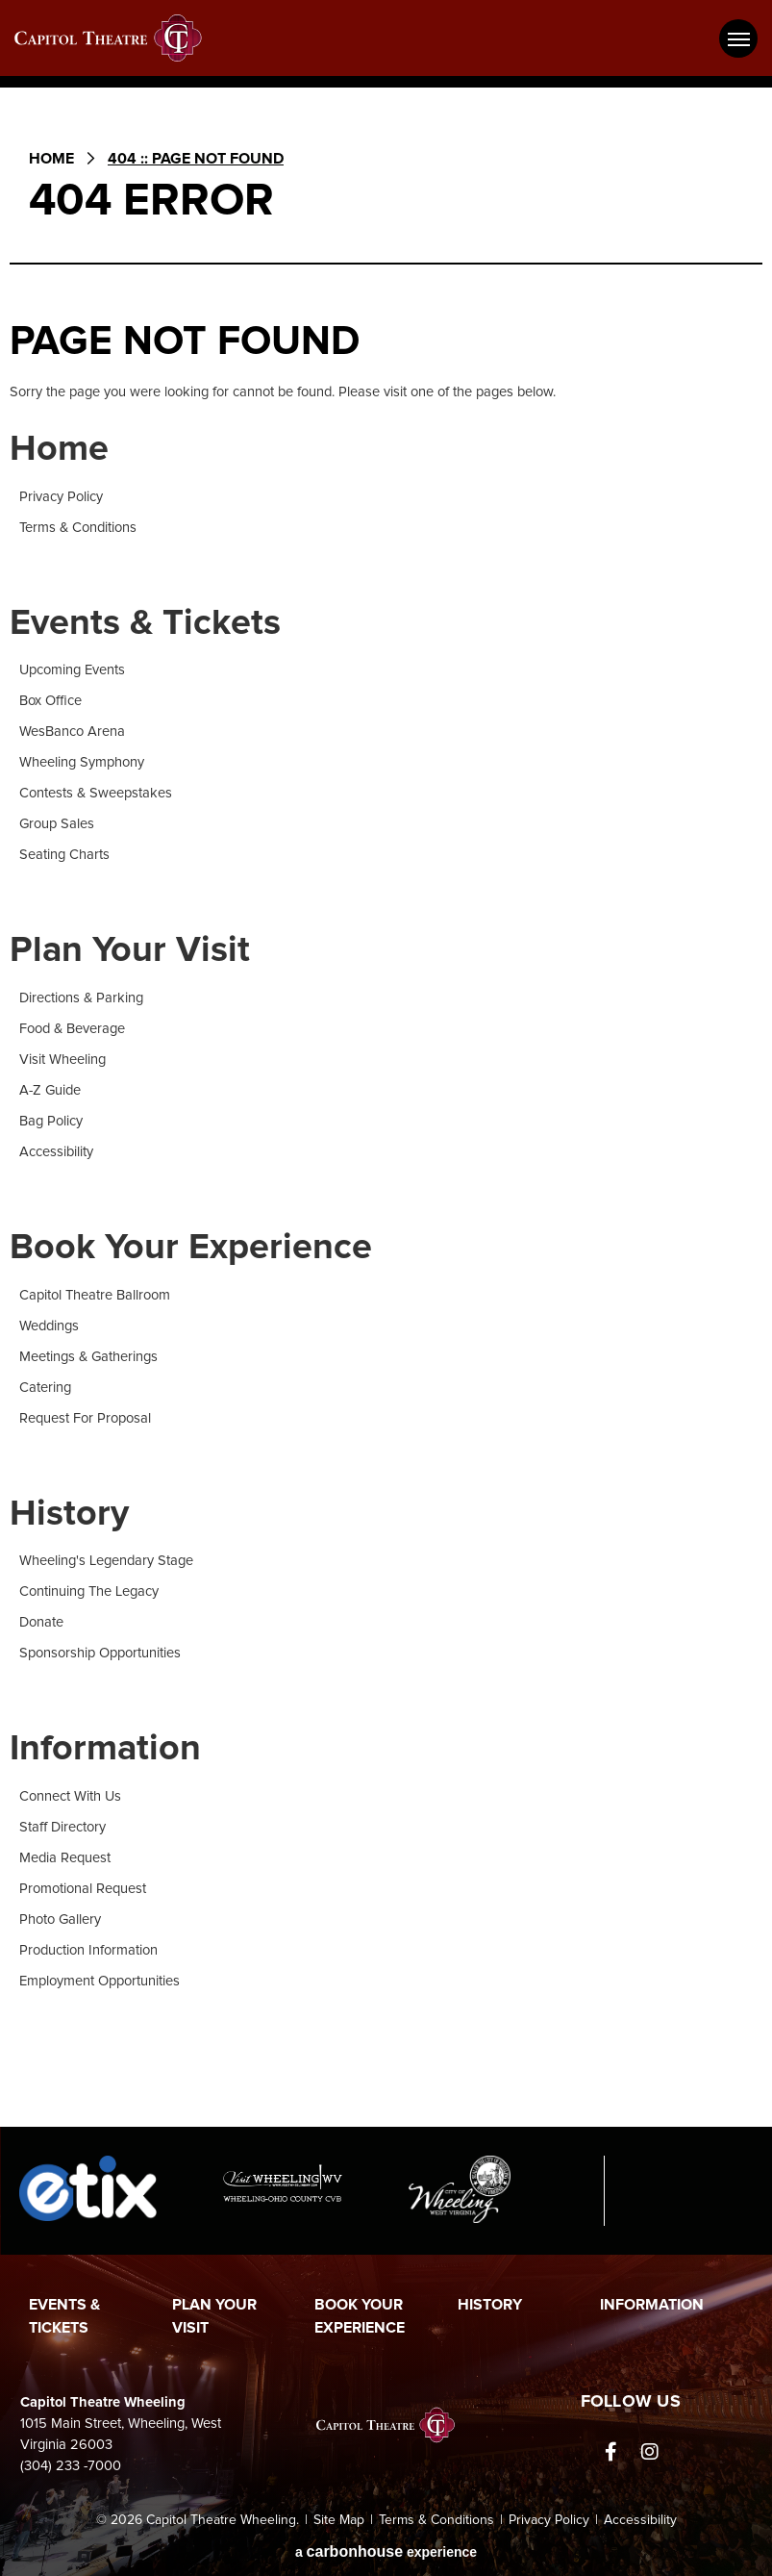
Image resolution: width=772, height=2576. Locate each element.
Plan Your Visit (130, 950)
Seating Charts (64, 854)
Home (51, 158)
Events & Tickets (145, 623)
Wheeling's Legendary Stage (106, 1560)
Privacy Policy (61, 497)
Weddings (49, 1326)
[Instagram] (650, 2452)
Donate (41, 1622)
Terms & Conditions (78, 527)
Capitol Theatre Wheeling (120, 38)
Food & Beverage (72, 1029)
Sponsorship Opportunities (100, 1653)
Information (105, 1748)
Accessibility (56, 1152)
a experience (386, 2551)
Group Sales (56, 824)
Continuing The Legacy (89, 1591)
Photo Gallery (60, 1919)
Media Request (65, 1858)
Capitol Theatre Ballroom (94, 1295)
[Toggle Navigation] (738, 38)
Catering (45, 1387)
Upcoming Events (72, 670)
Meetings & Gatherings (88, 1357)
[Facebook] (611, 2452)
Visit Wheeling (62, 1059)
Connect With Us (70, 1796)
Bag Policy (51, 1121)
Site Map (338, 2520)
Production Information (88, 1950)
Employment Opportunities (99, 1981)
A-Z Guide (50, 1090)
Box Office (50, 701)
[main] (386, 1120)
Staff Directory (62, 1827)
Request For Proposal (85, 1418)
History (69, 1514)
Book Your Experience (191, 1247)
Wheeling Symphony (81, 762)
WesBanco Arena (72, 731)
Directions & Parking (81, 998)
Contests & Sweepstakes (95, 793)
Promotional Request (82, 1888)
